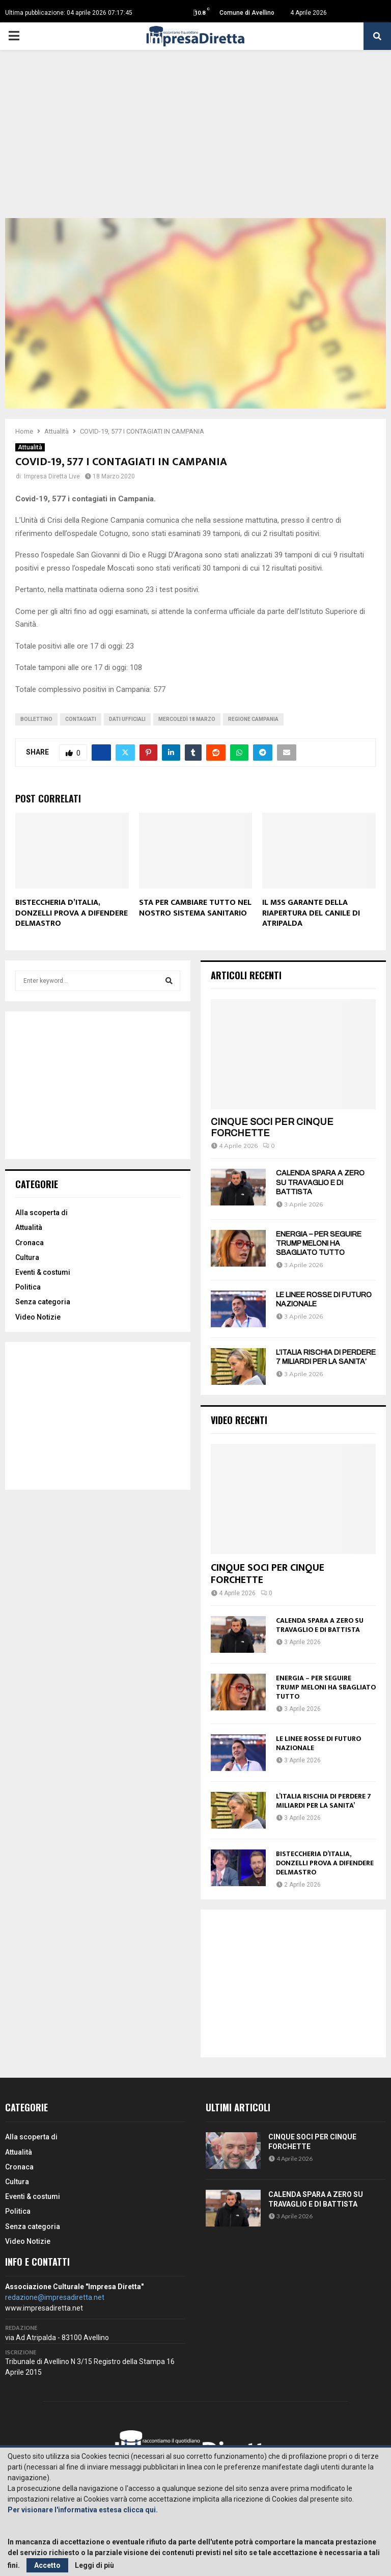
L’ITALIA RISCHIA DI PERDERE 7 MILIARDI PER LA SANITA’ (323, 1800)
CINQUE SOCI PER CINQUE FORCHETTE (267, 1574)
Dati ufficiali (127, 719)
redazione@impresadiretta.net (54, 2297)
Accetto (47, 2565)
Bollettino (36, 719)
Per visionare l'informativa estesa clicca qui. (83, 2510)
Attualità (30, 447)
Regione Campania (253, 719)
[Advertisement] (195, 141)
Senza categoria (42, 1302)
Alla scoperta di (41, 1213)
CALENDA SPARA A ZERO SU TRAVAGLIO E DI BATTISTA (320, 1182)
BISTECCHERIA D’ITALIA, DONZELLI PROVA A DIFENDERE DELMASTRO (71, 913)
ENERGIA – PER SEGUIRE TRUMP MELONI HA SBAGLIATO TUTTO (318, 1243)
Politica (28, 1287)
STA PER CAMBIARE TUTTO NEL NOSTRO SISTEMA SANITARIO (195, 908)
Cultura (27, 1257)
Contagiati (80, 719)
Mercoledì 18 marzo (186, 719)
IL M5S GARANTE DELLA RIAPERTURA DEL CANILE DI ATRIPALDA (311, 913)
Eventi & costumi (42, 1272)
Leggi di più (94, 2565)
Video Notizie (38, 1317)
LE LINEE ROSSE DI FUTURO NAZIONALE (318, 1743)
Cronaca (29, 1243)
